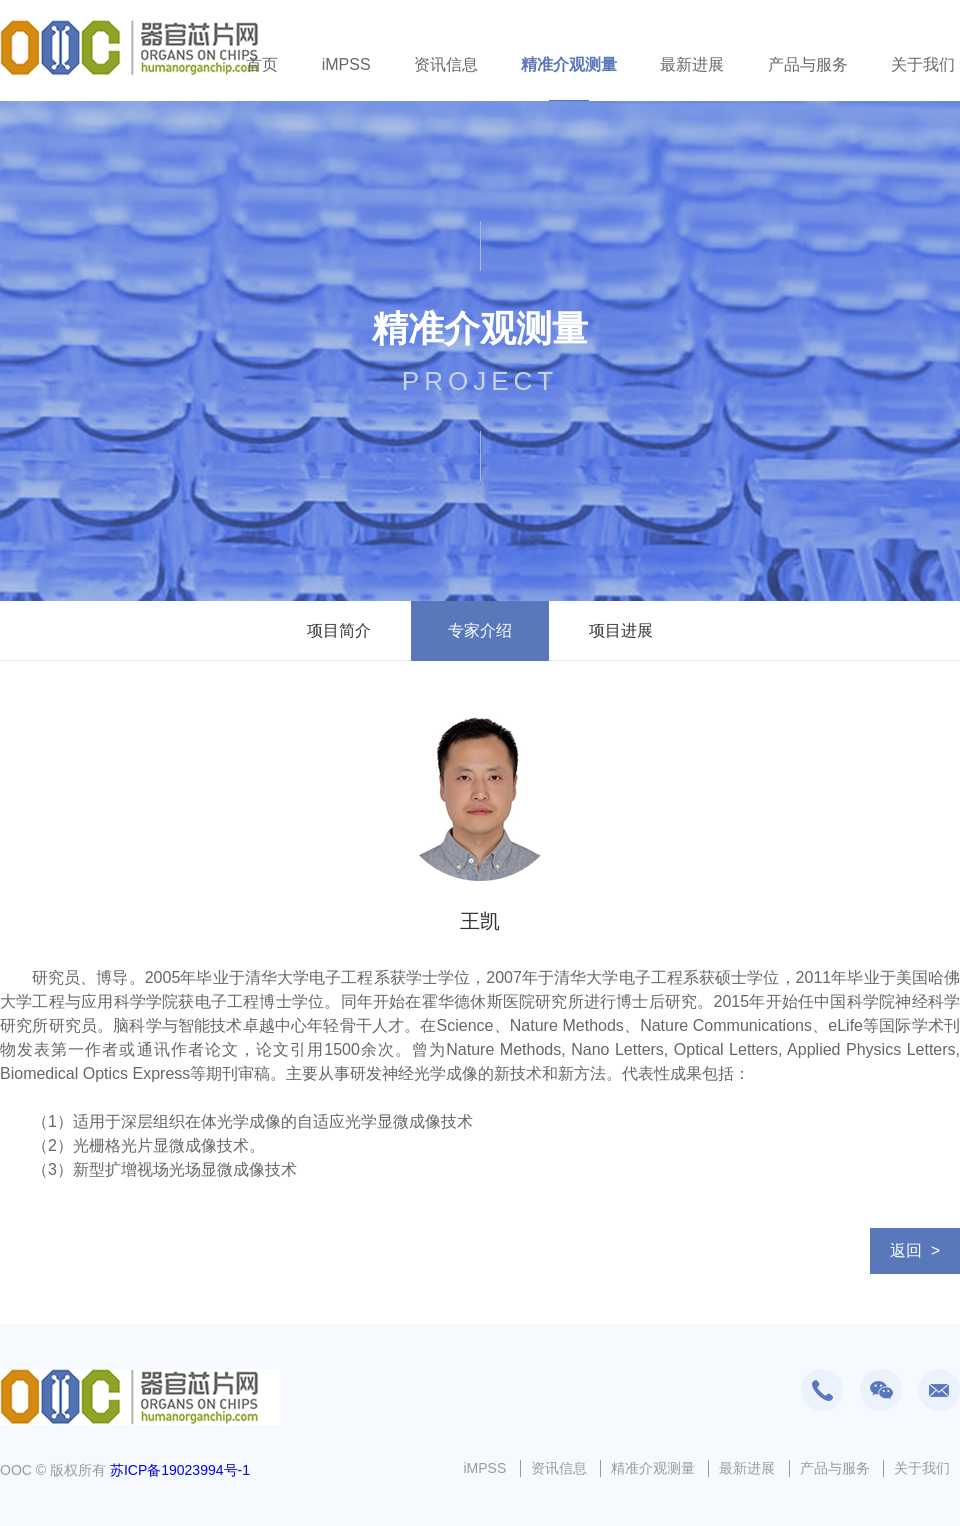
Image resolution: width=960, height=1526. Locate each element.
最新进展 (692, 64)
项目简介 (339, 630)
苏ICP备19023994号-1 (180, 1470)
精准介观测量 (569, 64)
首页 (262, 64)
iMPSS (346, 64)
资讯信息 (446, 64)
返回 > (915, 1250)
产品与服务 (808, 64)
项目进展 (621, 630)
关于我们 (923, 64)
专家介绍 (480, 630)
